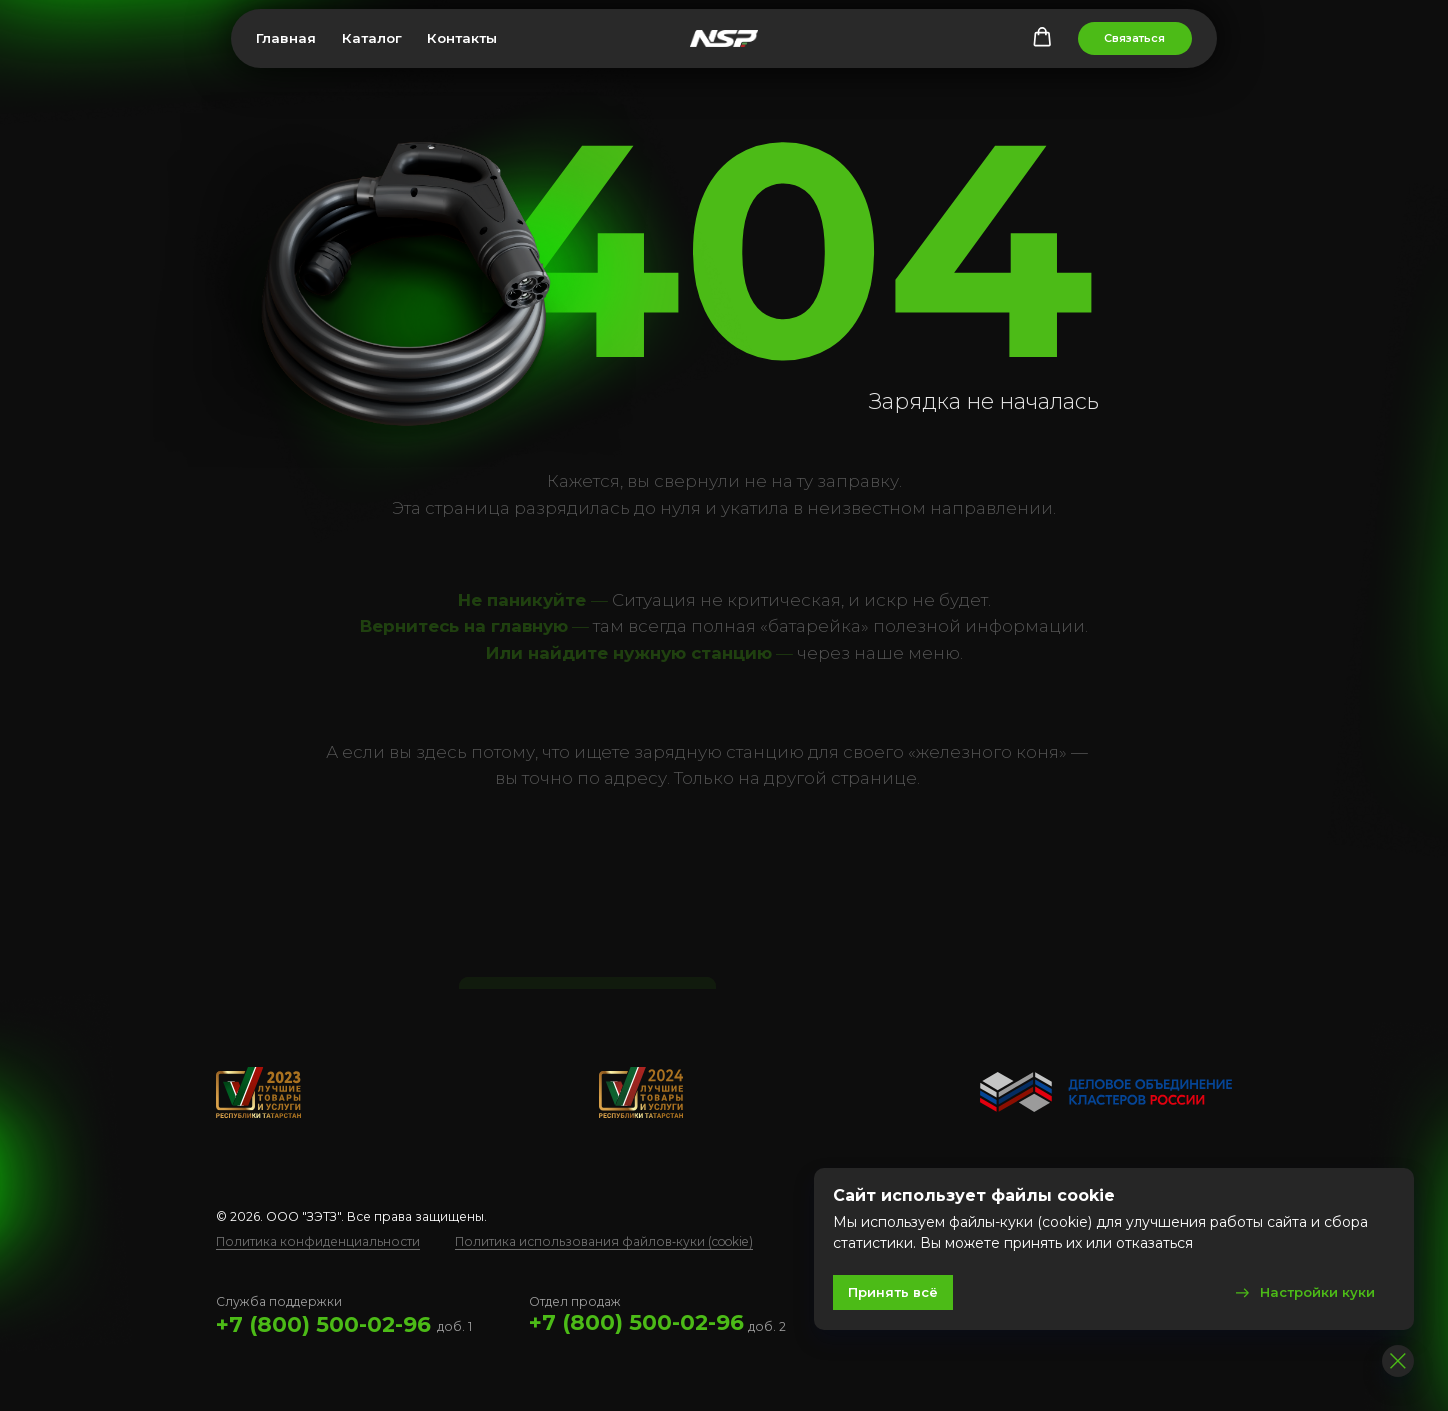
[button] (1042, 37)
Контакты (462, 38)
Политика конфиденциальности (318, 1241)
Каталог (372, 38)
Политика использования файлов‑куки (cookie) (604, 1241)
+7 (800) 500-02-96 (323, 1324)
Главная (286, 38)
